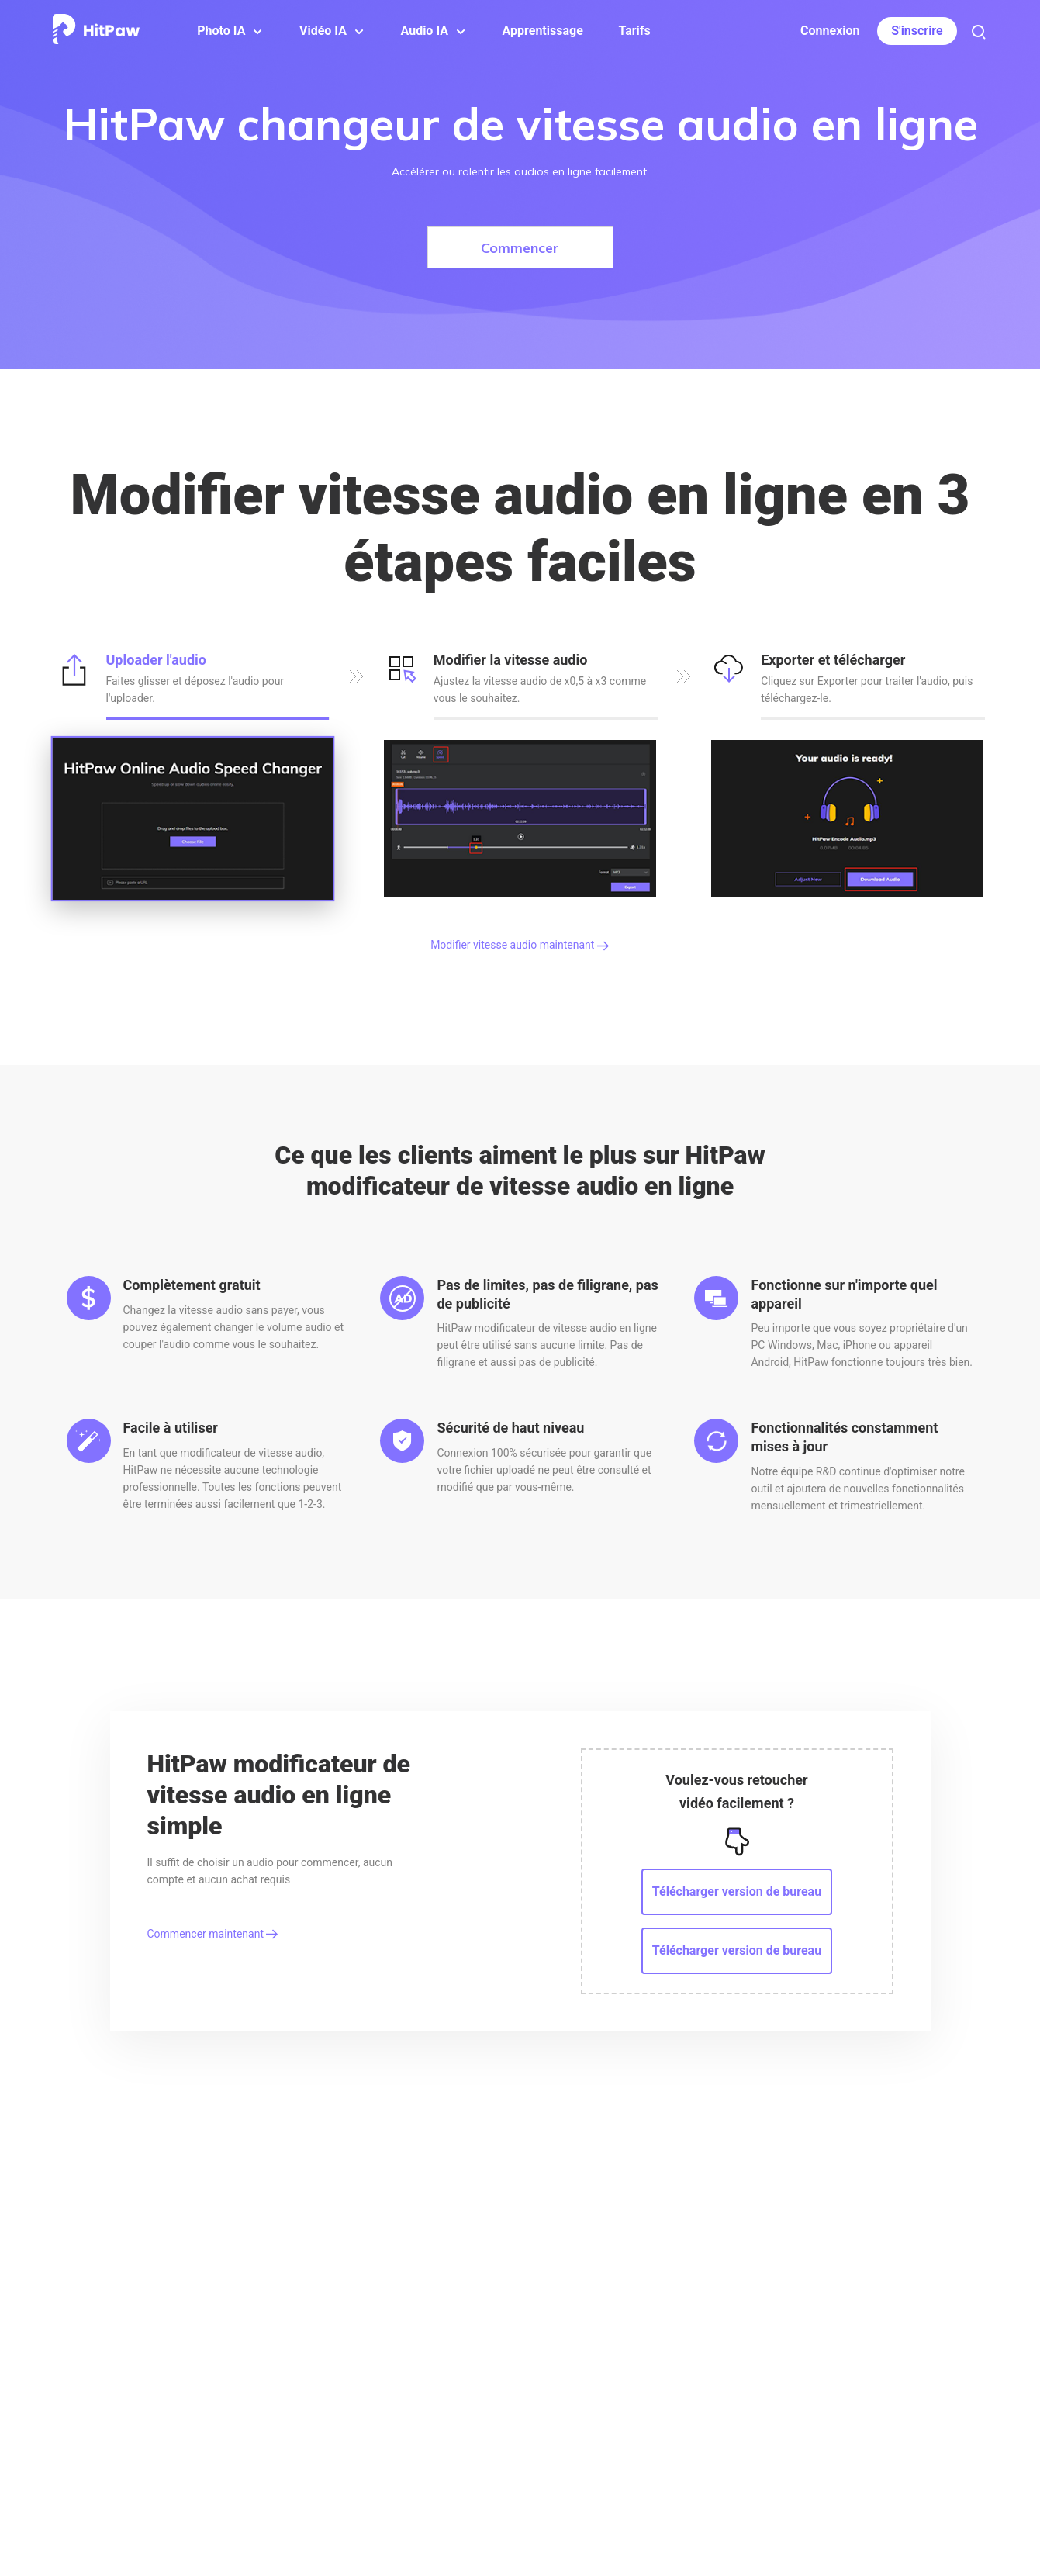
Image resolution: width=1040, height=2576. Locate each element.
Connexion (829, 30)
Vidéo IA (323, 30)
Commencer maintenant (213, 1934)
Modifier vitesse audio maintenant (520, 945)
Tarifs (634, 30)
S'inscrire (916, 30)
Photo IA (221, 30)
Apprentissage (543, 30)
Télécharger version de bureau (736, 1891)
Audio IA (424, 30)
